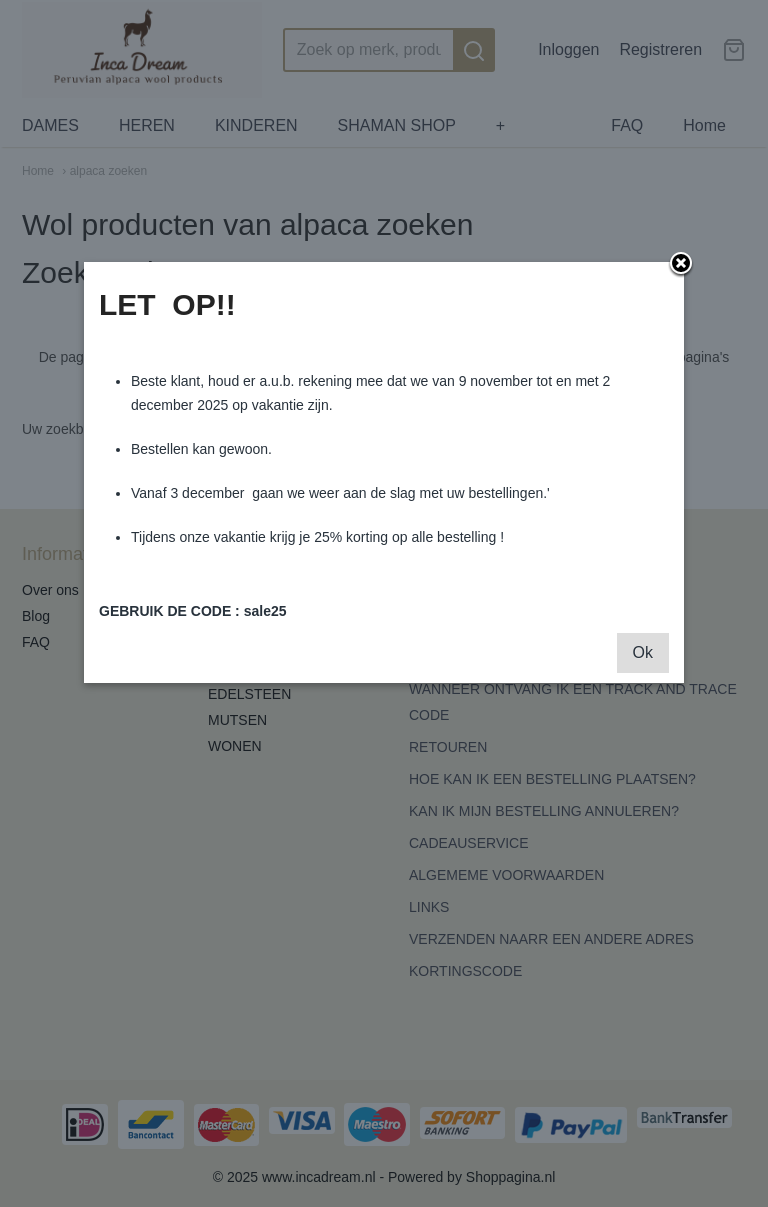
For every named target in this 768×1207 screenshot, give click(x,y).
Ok (643, 652)
